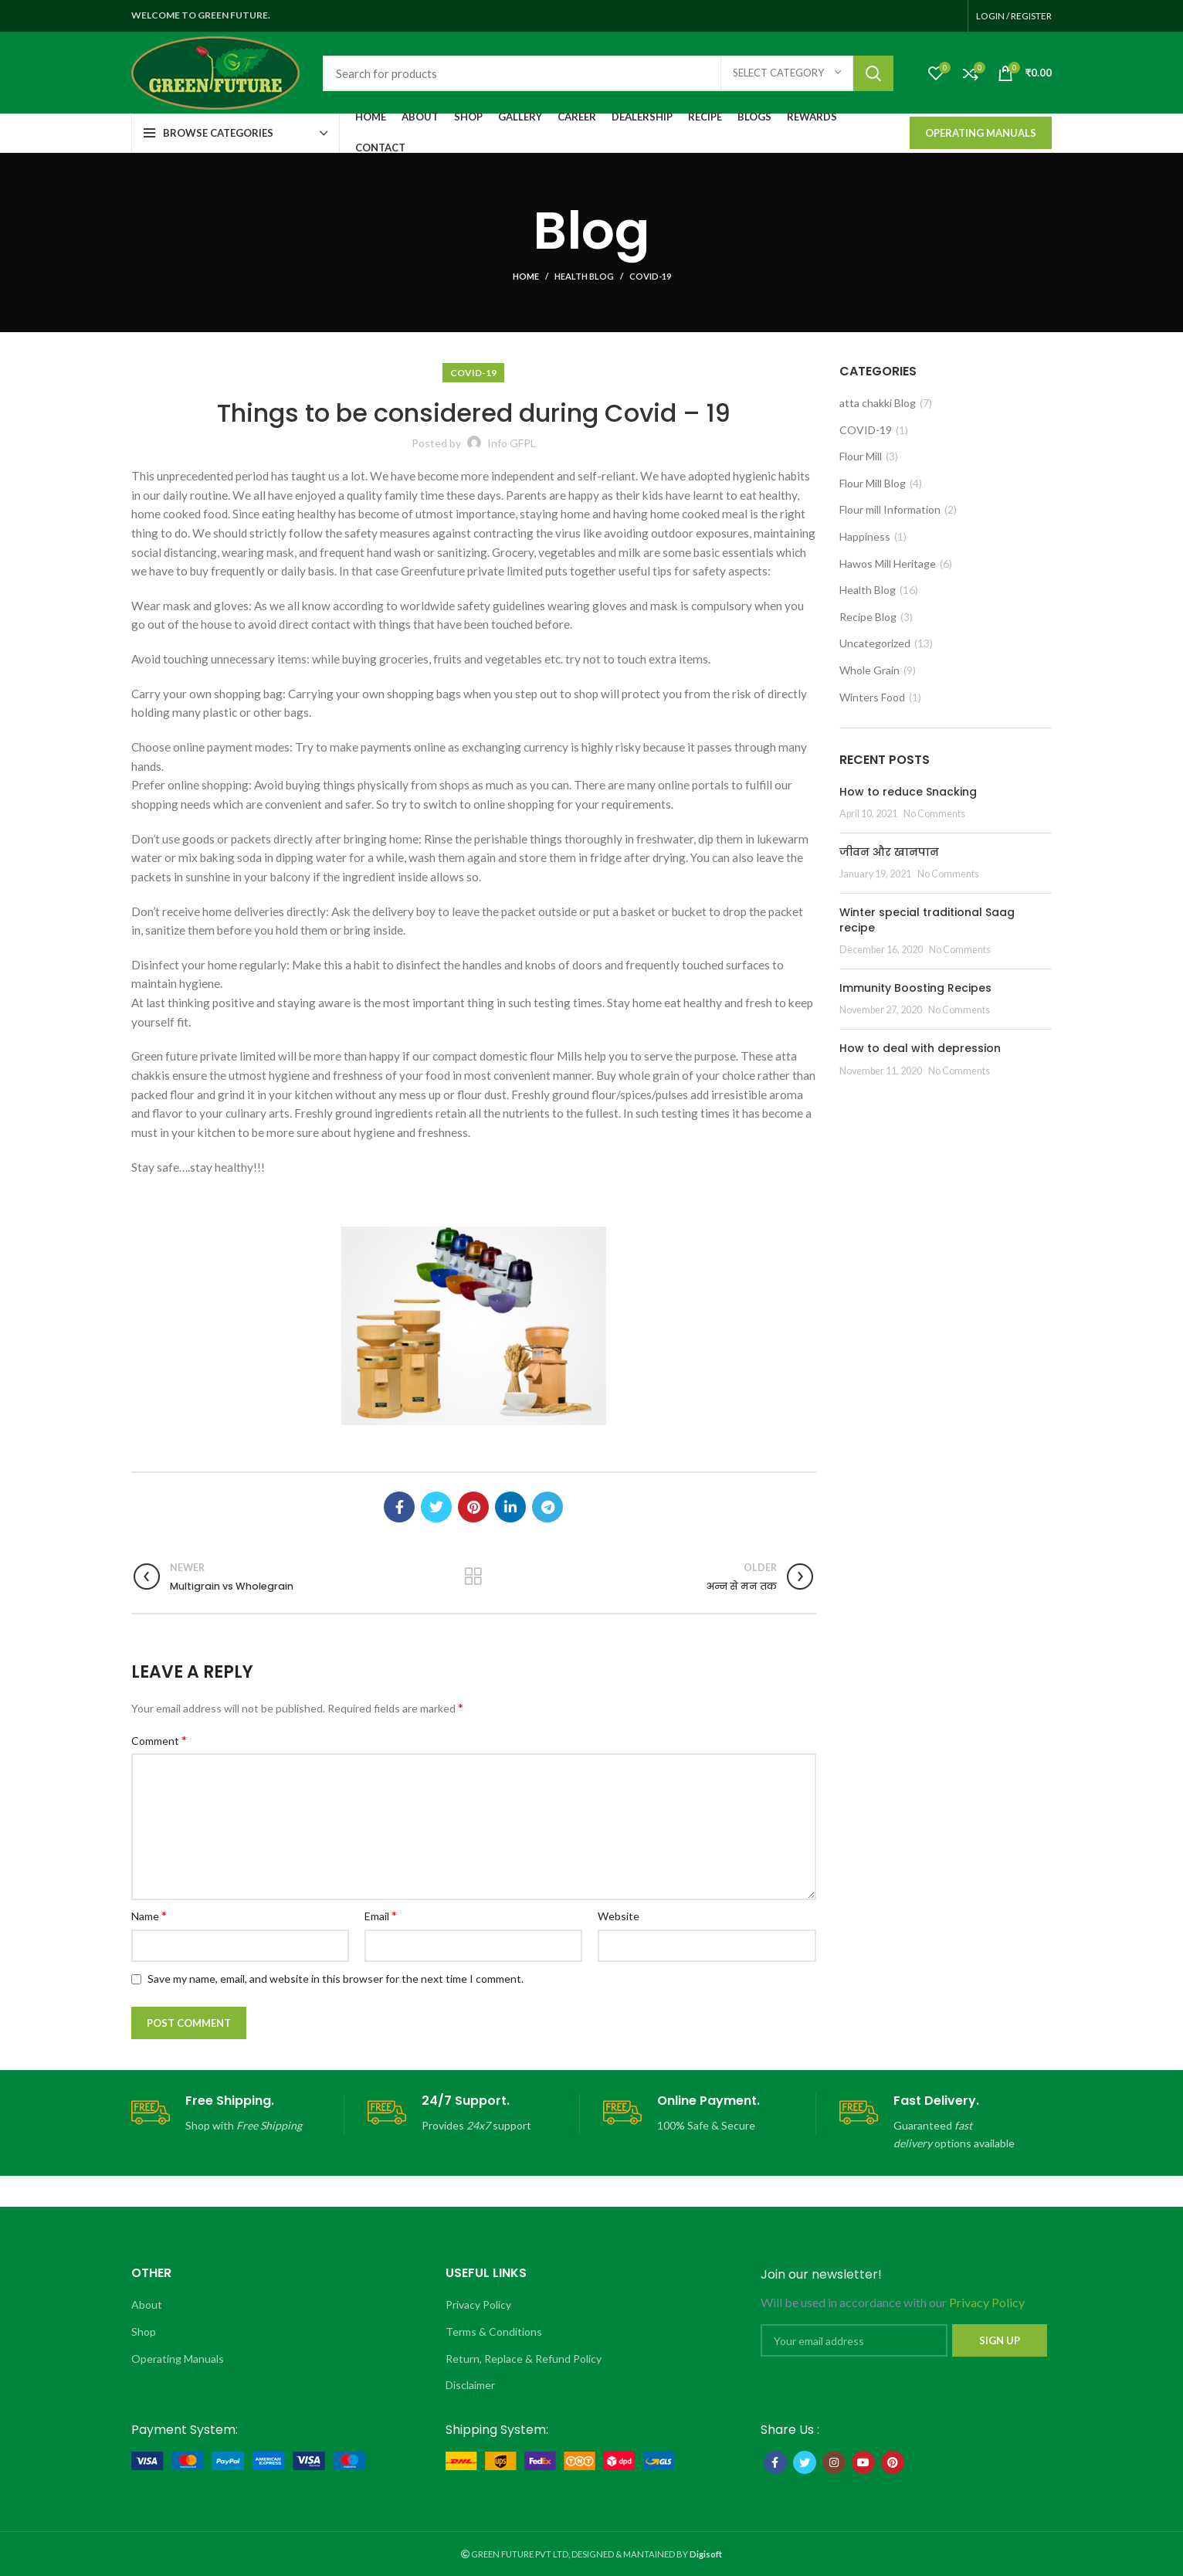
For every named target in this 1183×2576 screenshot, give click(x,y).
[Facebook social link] (399, 1507)
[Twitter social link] (436, 1507)
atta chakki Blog (877, 402)
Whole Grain (869, 670)
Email (380, 1915)
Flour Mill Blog (872, 483)
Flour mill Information (890, 509)
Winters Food (872, 697)
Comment (159, 1740)
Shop (143, 2331)
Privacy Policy (478, 2304)
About (146, 2304)
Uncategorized (874, 643)
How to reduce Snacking (908, 791)
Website (618, 1916)
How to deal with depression (920, 1048)
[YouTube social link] (863, 2462)
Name (149, 1915)
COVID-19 (650, 276)
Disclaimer (470, 2384)
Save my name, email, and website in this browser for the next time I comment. (335, 1978)
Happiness (864, 536)
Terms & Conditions (494, 2331)
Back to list (474, 1576)
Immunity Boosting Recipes (915, 988)
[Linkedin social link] (510, 1507)
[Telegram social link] (547, 1507)
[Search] (608, 73)
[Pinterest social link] (473, 1507)
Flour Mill (860, 456)
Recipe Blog (868, 616)
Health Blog (584, 276)
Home (526, 276)
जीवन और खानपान (889, 852)
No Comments (934, 814)
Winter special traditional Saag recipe (927, 919)
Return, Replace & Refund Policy (524, 2358)
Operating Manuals (980, 133)
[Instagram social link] (834, 2462)
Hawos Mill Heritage (887, 563)
